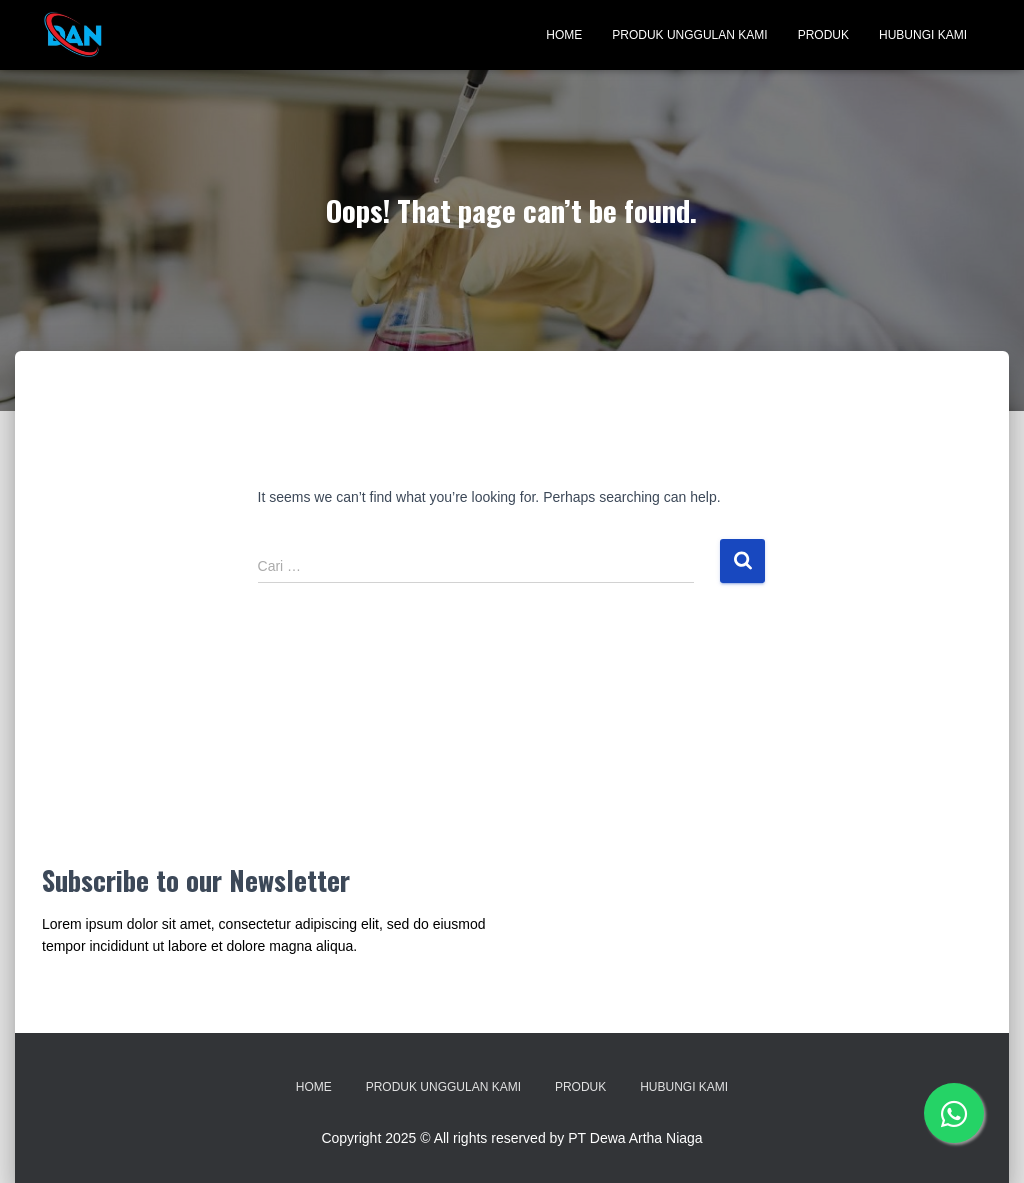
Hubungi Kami (923, 35)
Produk (823, 35)
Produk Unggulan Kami (689, 35)
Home (564, 35)
